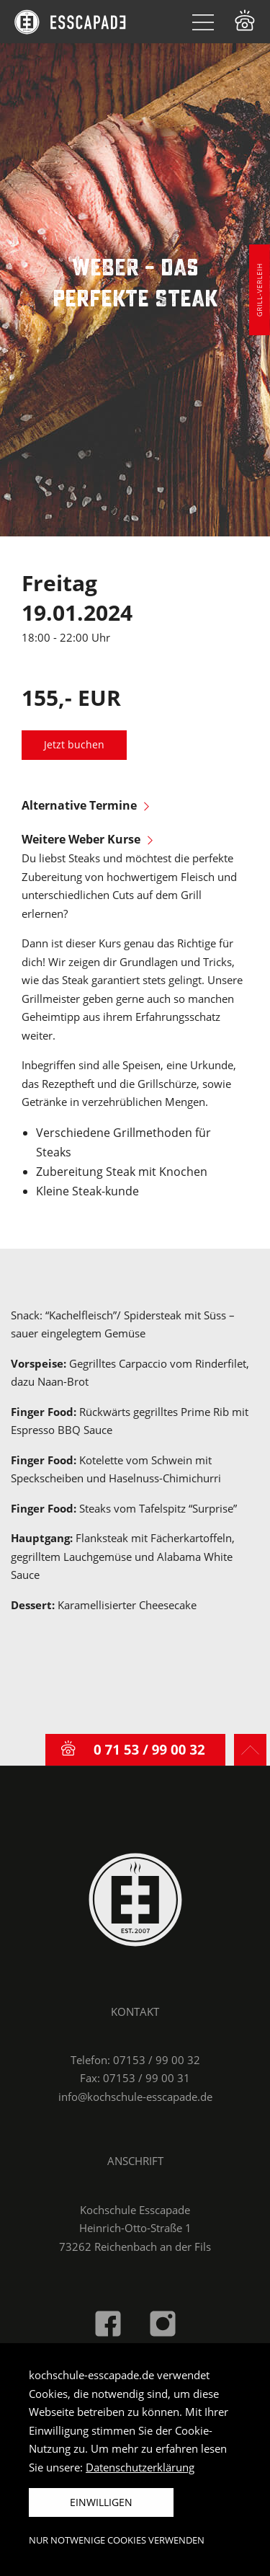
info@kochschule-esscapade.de (135, 2096)
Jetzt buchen (74, 744)
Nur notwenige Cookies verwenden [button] (116, 2539)
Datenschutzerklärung (140, 2467)
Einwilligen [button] (101, 2502)
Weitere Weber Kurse (87, 839)
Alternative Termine (85, 805)
